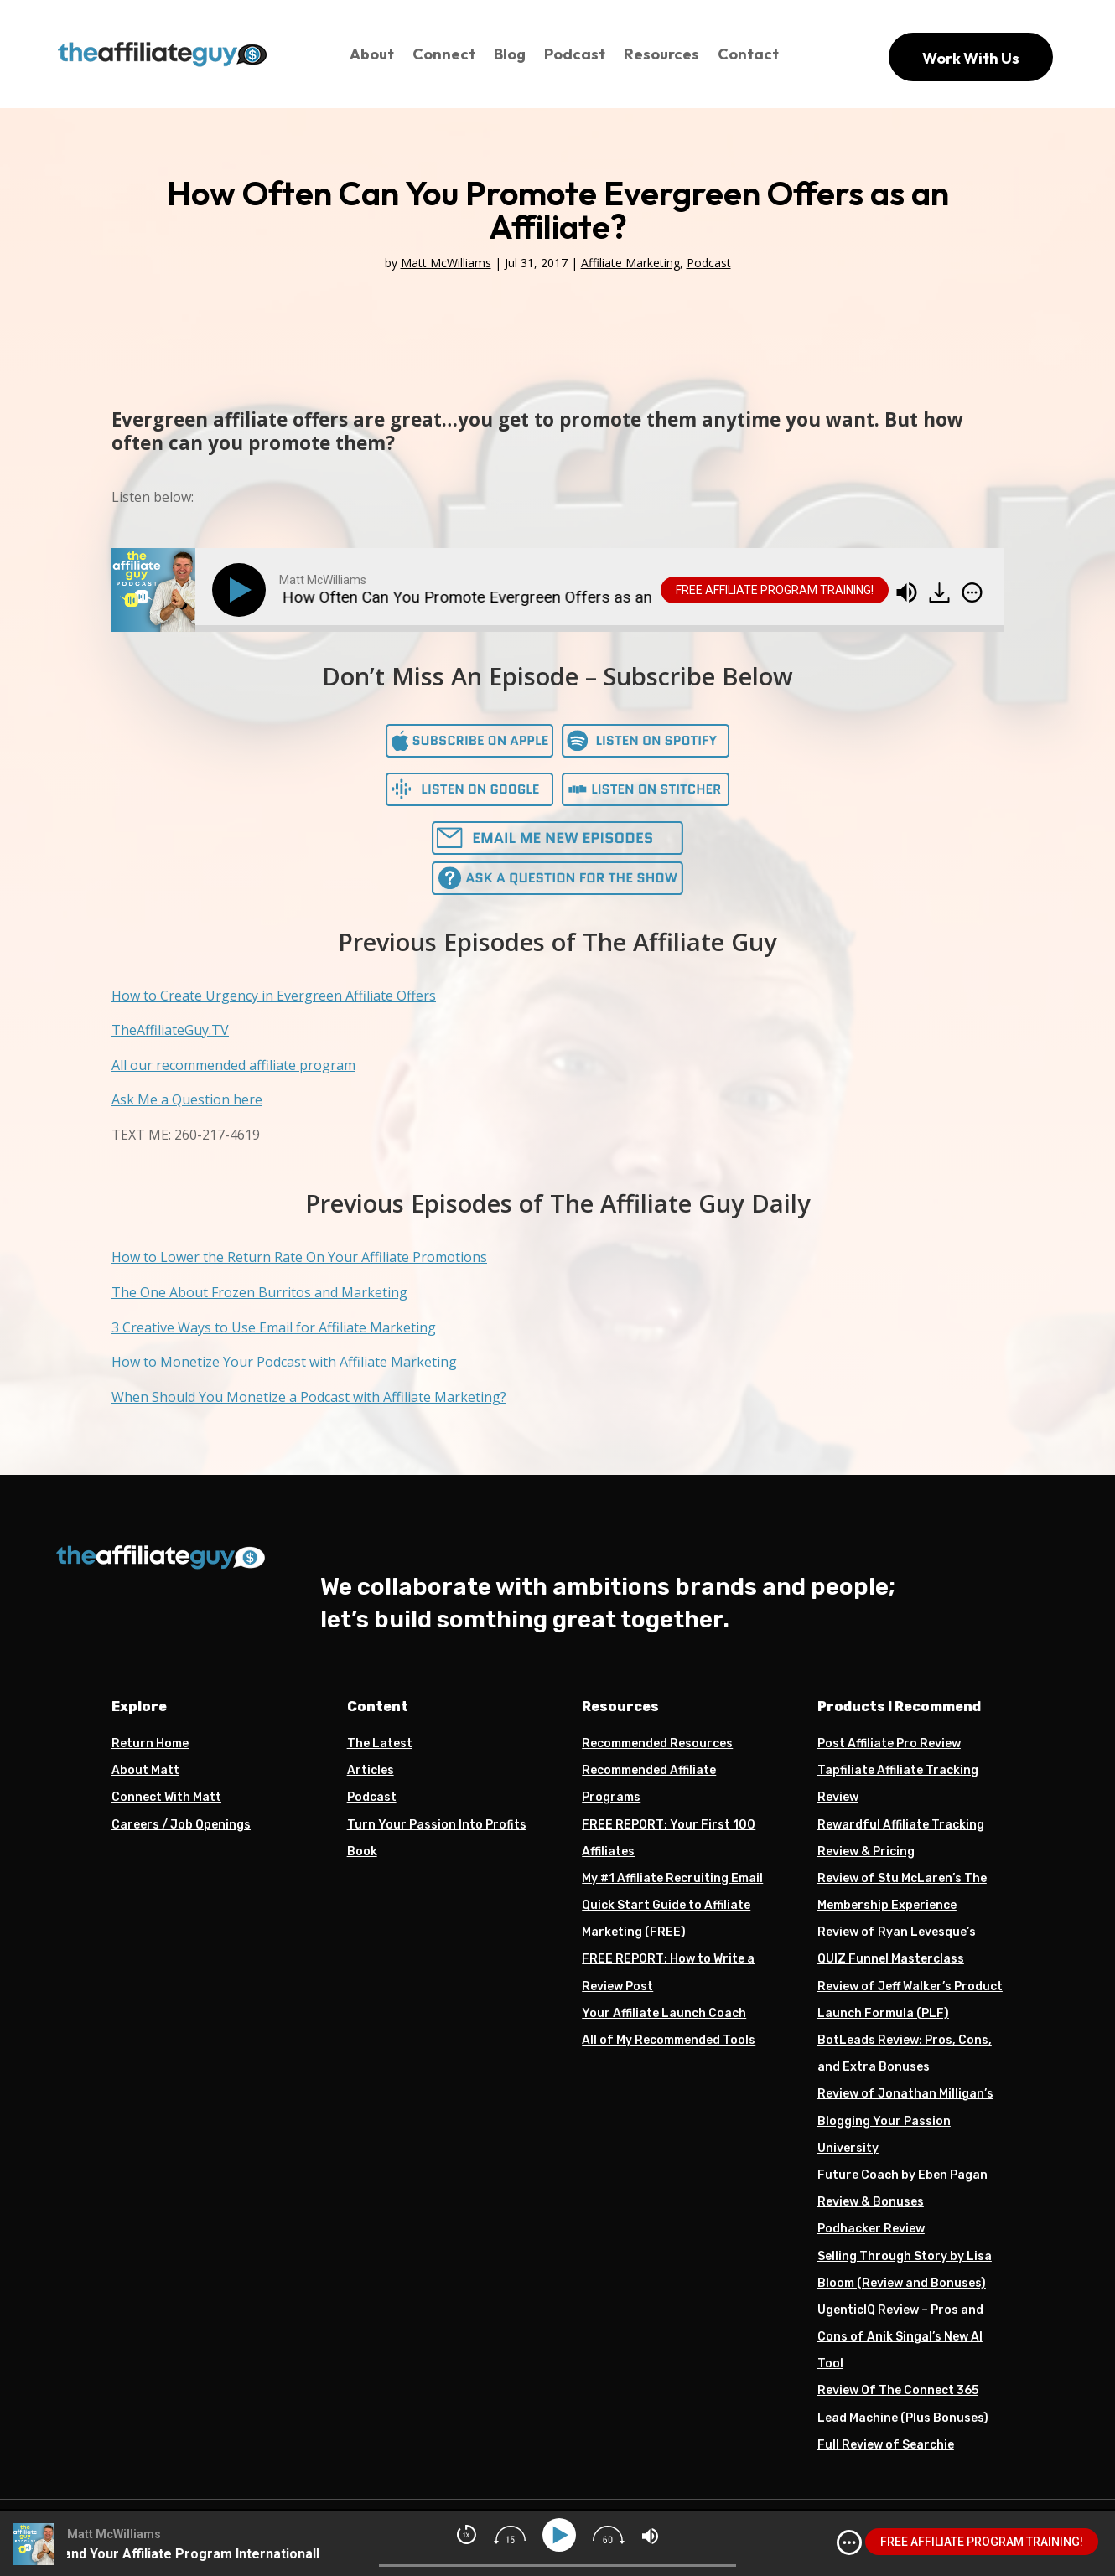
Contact (748, 54)
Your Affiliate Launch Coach (664, 2013)
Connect (443, 54)
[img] (972, 592)
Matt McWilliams (446, 263)
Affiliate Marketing (630, 263)
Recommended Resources (657, 1743)
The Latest (379, 1743)
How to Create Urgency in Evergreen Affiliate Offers (274, 995)
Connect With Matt (166, 1797)
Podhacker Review (871, 2229)
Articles (370, 1770)
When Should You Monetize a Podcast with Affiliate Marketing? (309, 1397)
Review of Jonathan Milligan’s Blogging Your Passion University (905, 2120)
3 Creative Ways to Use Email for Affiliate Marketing (274, 1327)
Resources (661, 54)
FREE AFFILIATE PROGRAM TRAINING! (775, 590)
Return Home (150, 1743)
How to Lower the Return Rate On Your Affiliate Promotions (299, 1257)
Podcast (574, 54)
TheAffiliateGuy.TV (170, 1030)
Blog (510, 54)
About (372, 54)
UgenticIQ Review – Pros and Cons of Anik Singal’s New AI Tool (900, 2337)
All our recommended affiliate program (233, 1065)
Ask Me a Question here (187, 1099)
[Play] (242, 590)
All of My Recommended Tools (668, 2040)
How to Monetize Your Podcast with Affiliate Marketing (284, 1362)
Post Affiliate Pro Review (889, 1743)
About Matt (145, 1770)
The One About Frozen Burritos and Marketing (259, 1292)
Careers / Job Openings (181, 1825)
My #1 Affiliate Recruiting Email (672, 1878)
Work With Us (970, 58)
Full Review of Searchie (885, 2445)
